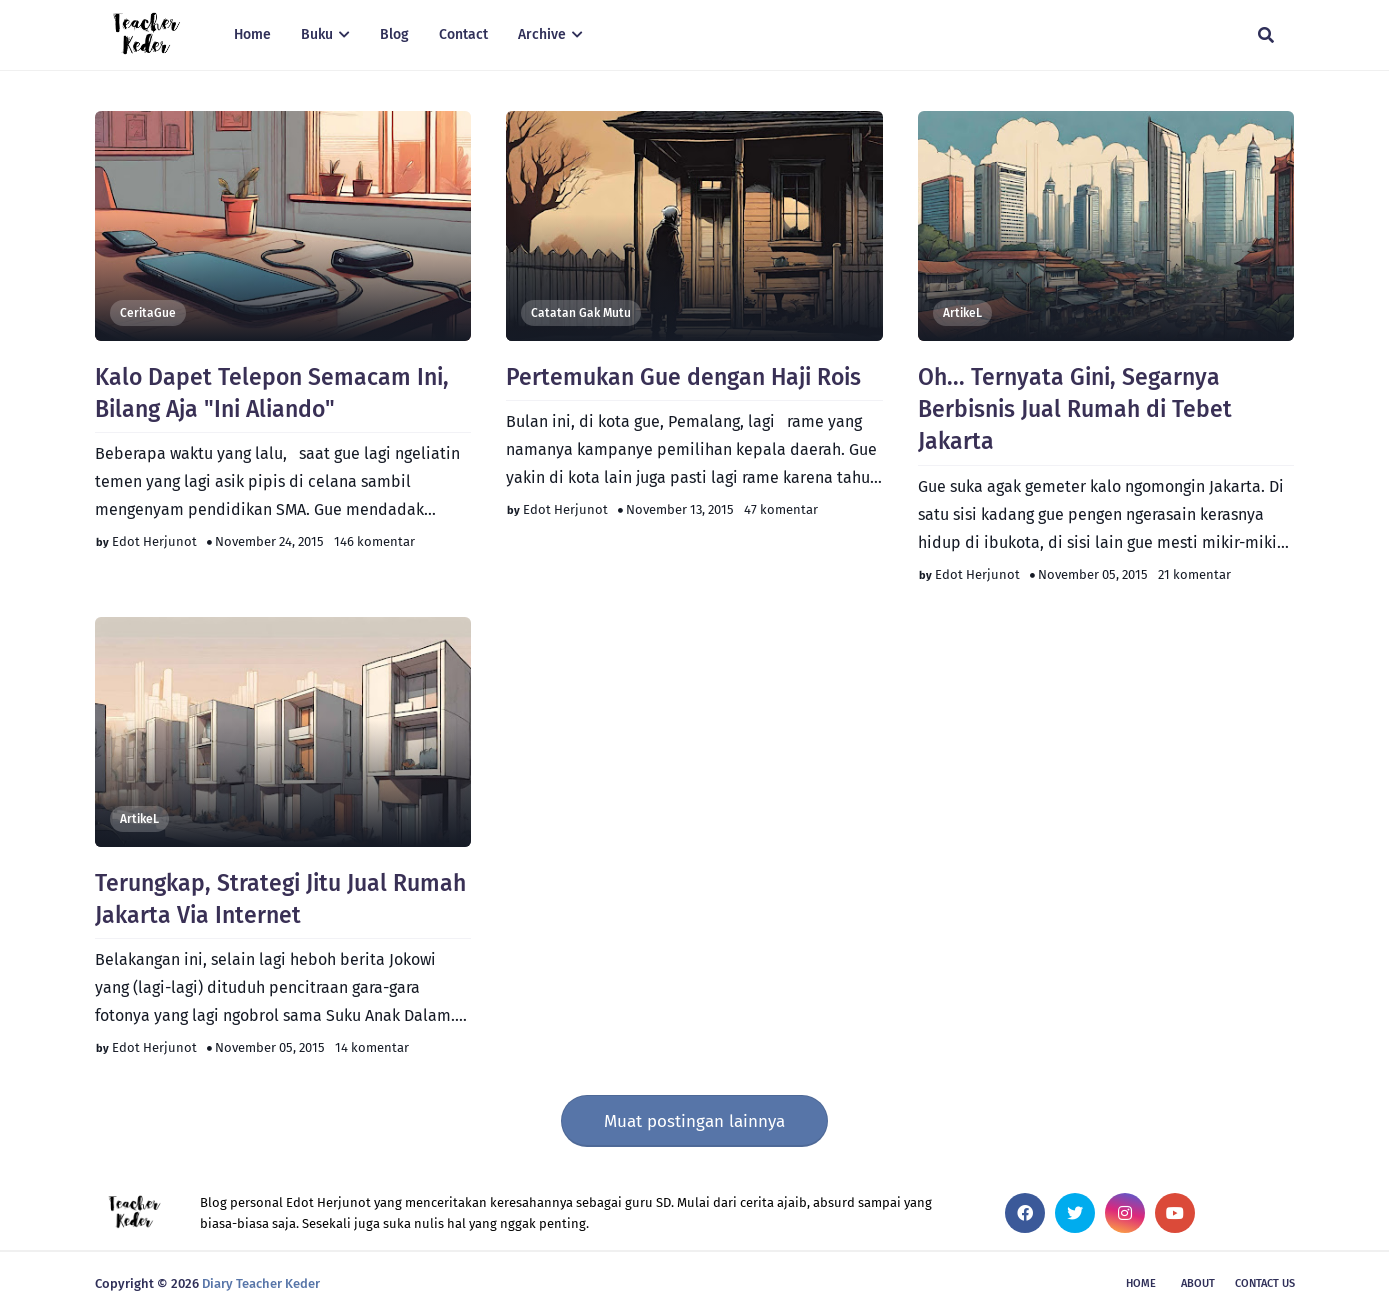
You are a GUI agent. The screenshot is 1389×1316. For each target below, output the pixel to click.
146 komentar (374, 541)
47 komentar (781, 509)
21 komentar (1194, 574)
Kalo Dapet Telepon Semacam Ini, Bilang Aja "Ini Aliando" (272, 393)
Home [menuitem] (252, 34)
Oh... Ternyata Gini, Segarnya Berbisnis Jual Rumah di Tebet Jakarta (1075, 409)
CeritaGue (148, 313)
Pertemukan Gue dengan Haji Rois (683, 377)
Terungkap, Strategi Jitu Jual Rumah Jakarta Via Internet (280, 899)
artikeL (962, 313)
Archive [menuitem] (542, 34)
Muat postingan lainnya (694, 1121)
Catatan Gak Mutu (581, 313)
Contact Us (1265, 1283)
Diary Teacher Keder (261, 1283)
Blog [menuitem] (394, 34)
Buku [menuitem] (317, 34)
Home (1141, 1283)
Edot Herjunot (154, 541)
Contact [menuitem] (463, 34)
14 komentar (372, 1047)
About (1198, 1283)
